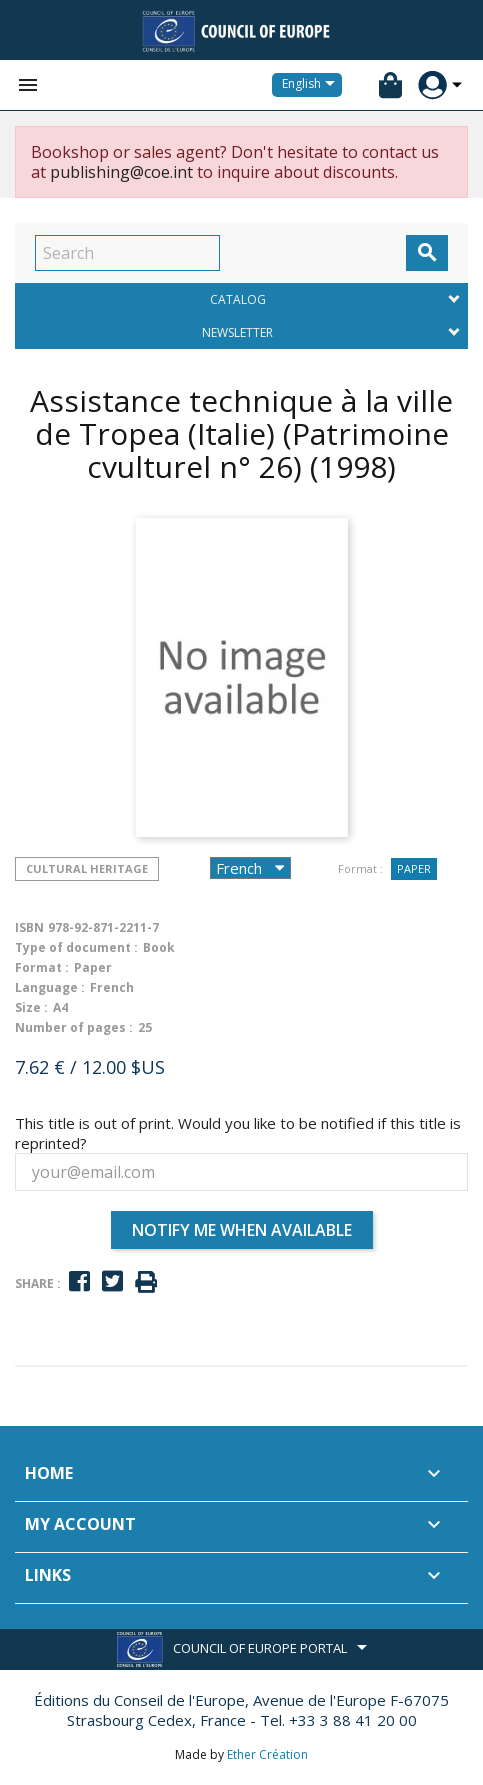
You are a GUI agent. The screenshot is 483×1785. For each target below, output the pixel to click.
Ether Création (267, 1754)
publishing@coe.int (121, 172)
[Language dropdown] (312, 85)
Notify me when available (242, 1230)
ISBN (29, 927)
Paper (414, 868)
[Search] (127, 253)
